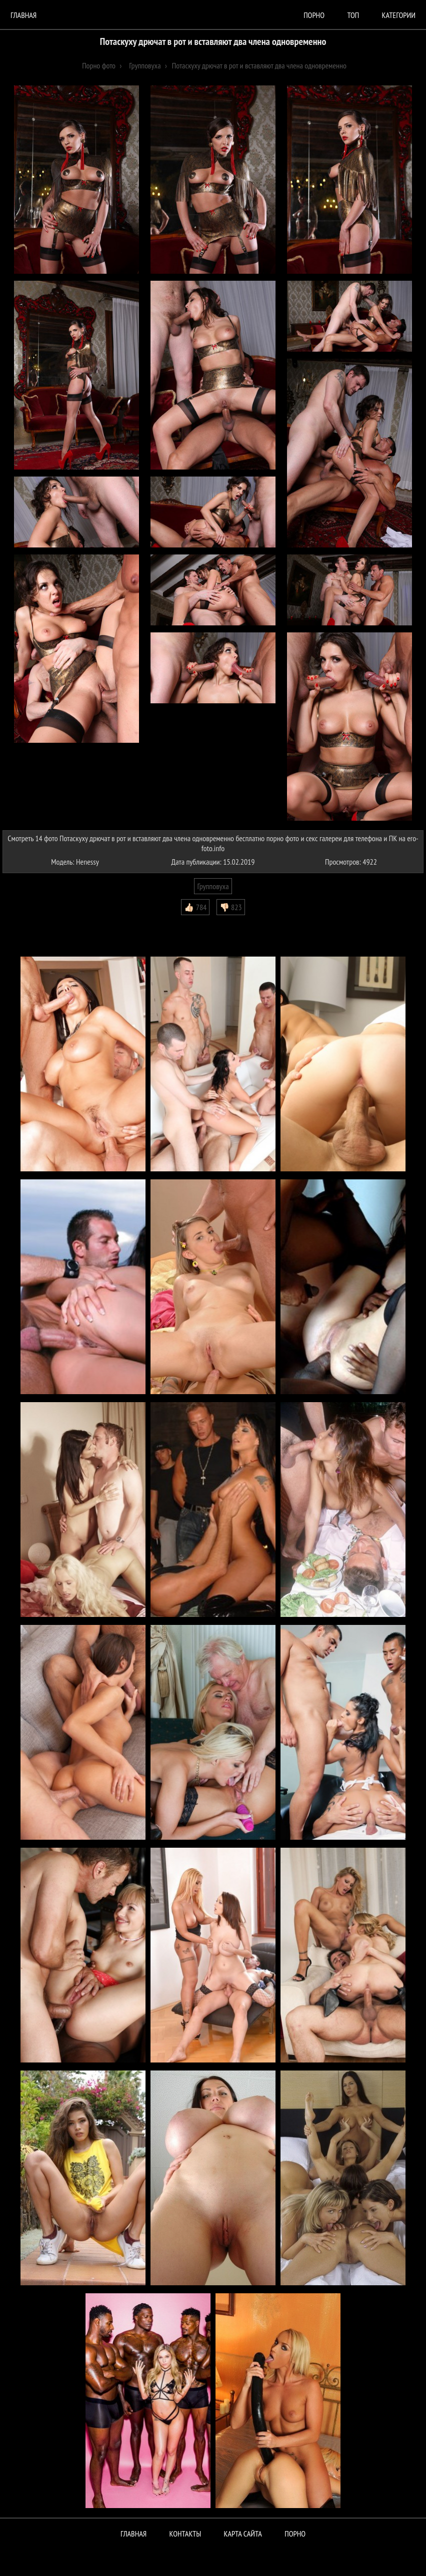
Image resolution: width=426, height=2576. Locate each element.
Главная (23, 15)
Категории (399, 15)
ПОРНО (295, 2534)
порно (314, 15)
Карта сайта (243, 2534)
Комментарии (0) (32, 923)
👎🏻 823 (231, 907)
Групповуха (212, 886)
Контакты (186, 2534)
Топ (353, 15)
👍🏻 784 (195, 907)
